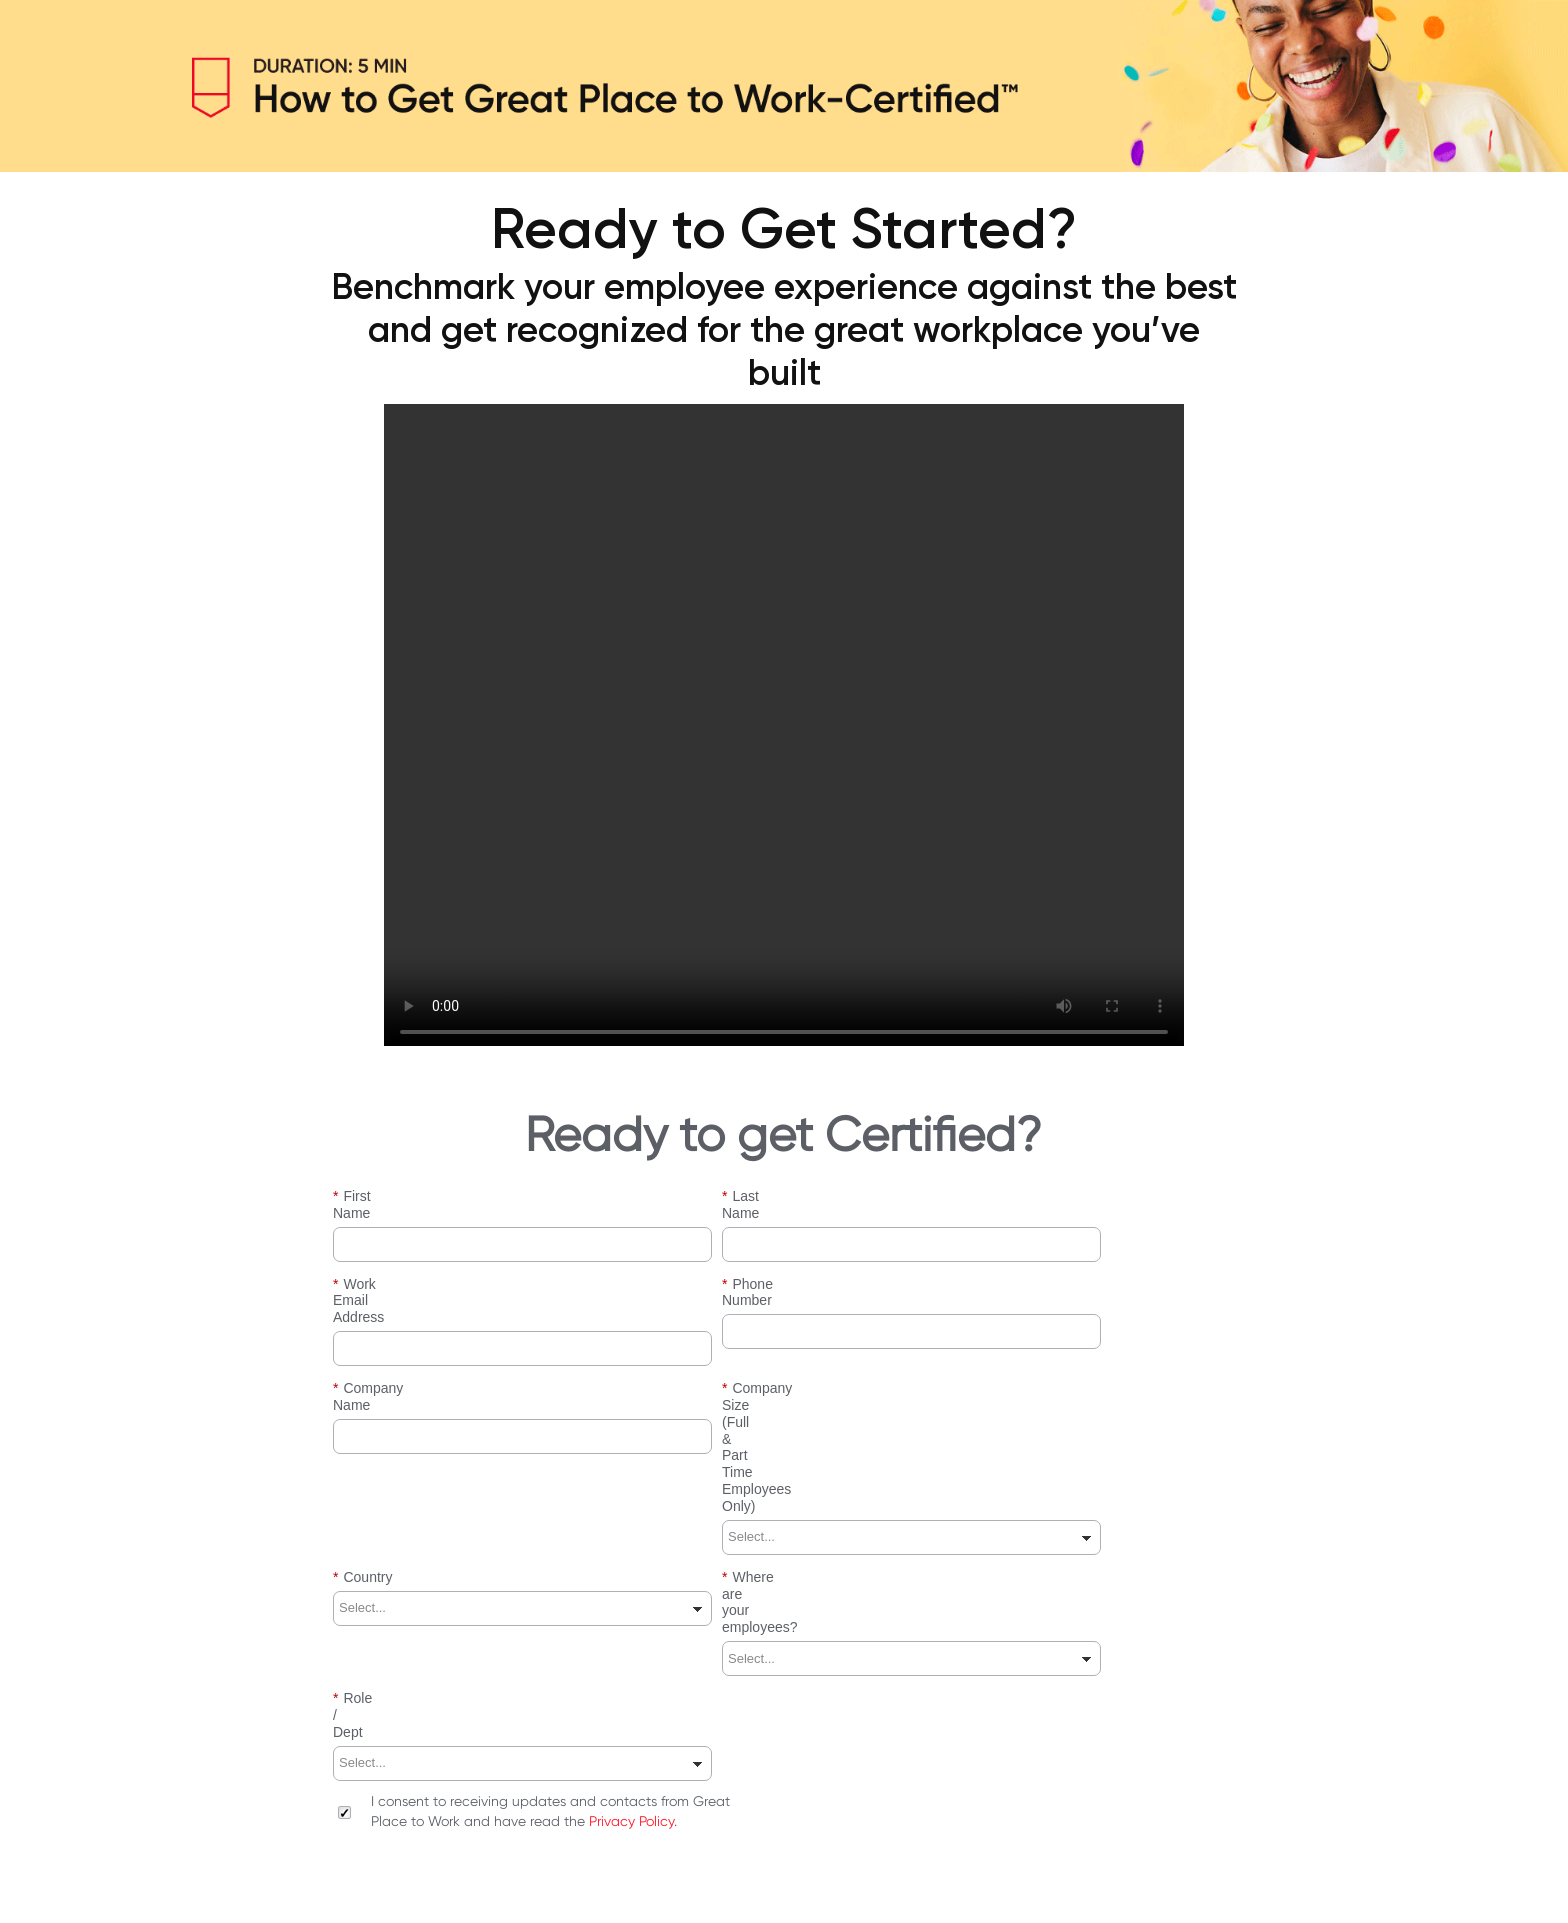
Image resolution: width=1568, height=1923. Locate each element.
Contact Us (686, 1867)
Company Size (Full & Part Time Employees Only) (882, 1338)
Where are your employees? (815, 1409)
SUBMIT (784, 1747)
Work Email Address (401, 1267)
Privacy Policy (631, 1569)
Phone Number (774, 1267)
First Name (372, 1196)
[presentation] (485, 1673)
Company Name (389, 1338)
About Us (243, 1867)
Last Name (761, 1196)
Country (362, 1409)
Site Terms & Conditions (358, 1867)
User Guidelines (590, 1867)
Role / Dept (373, 1480)
